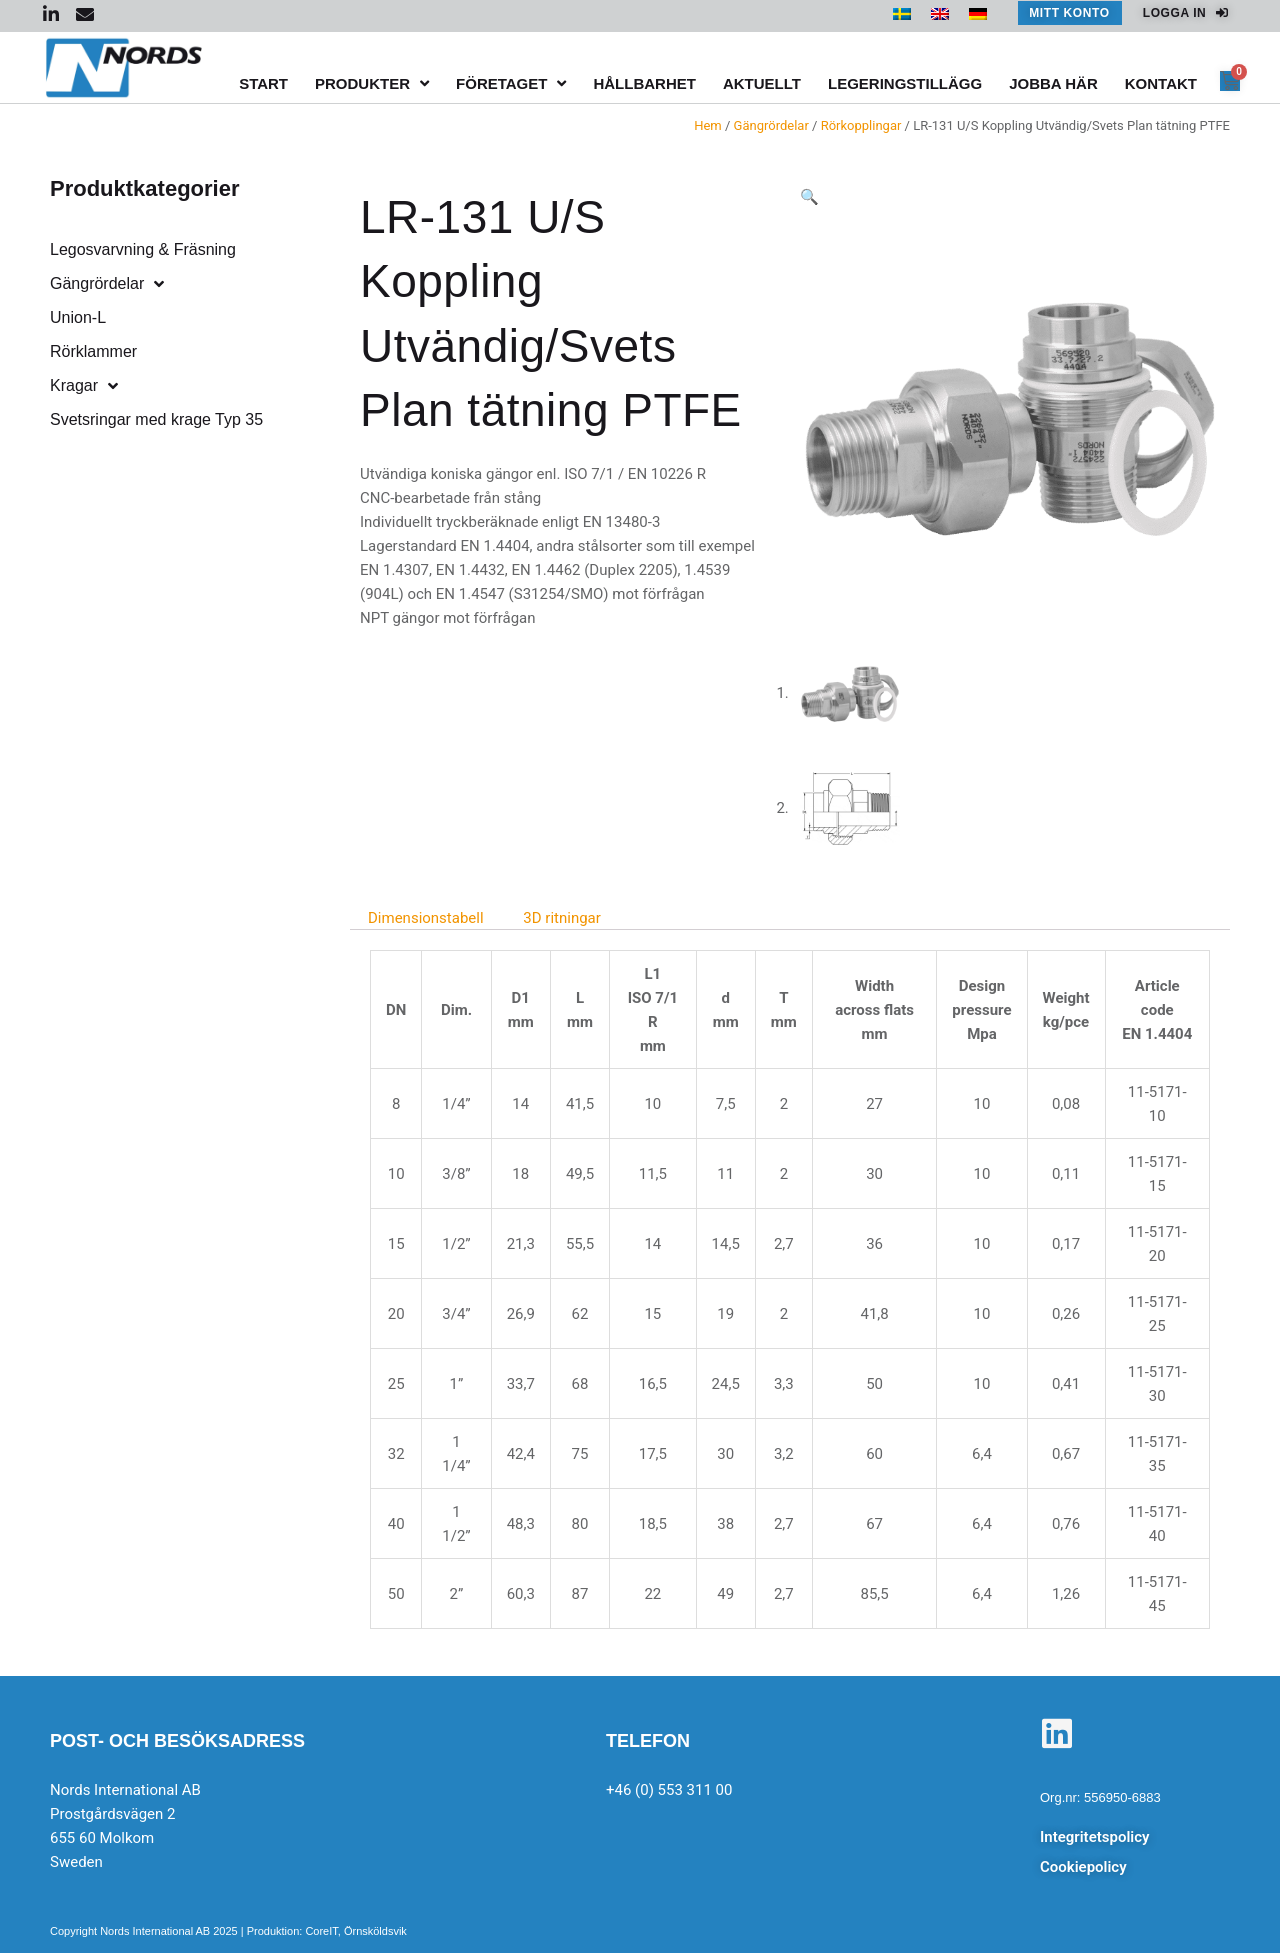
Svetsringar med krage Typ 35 (156, 419)
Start (263, 83)
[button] (809, 197)
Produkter (372, 83)
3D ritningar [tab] (562, 918)
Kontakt (1161, 83)
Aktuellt (762, 83)
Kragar (84, 386)
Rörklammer (93, 351)
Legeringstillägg (905, 83)
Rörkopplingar (861, 125)
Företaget (511, 83)
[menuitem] (902, 14)
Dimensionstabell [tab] (426, 918)
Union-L (78, 317)
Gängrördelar (771, 125)
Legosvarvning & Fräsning (143, 249)
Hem (708, 125)
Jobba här (1053, 83)
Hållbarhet (644, 83)
